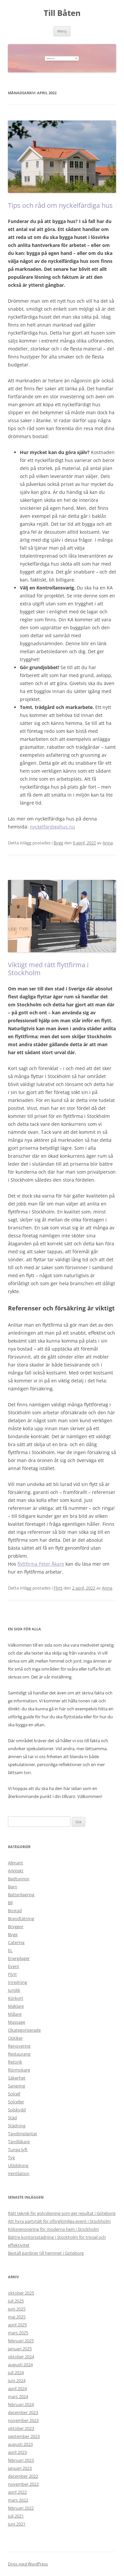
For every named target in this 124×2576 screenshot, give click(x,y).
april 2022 (17, 2492)
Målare (14, 2014)
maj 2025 (16, 2317)
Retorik (15, 2062)
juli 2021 (16, 2516)
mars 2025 (18, 2333)
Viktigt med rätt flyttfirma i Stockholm (48, 968)
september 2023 (24, 2436)
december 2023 (23, 2412)
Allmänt (15, 1863)
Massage (16, 2022)
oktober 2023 (21, 2428)
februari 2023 (21, 2460)
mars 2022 (18, 2500)
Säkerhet (16, 2078)
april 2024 (17, 2388)
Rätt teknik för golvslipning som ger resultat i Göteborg (61, 2213)
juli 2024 (16, 2373)
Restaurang (19, 2054)
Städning (16, 2126)
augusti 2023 (20, 2444)
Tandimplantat (22, 2134)
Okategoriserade (24, 2030)
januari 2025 (20, 2349)
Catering (16, 1942)
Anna (108, 843)
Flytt (58, 1588)
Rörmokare (19, 2070)
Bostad (15, 1910)
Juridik (14, 1990)
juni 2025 (16, 2309)
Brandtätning (21, 1918)
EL (10, 1950)
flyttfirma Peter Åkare (41, 1564)
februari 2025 (21, 2341)
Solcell (14, 2094)
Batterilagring (21, 1895)
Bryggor (15, 1926)
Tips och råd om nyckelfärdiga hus (60, 205)
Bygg (58, 843)
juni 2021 (16, 2524)
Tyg (11, 2157)
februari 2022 (21, 2508)
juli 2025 (16, 2301)
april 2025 (17, 2325)
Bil (10, 1903)
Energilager (19, 1958)
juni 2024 (16, 2380)
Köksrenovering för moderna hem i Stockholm (53, 2229)
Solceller (16, 2102)
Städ (12, 2118)
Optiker (15, 2038)
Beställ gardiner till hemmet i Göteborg (46, 2253)
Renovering (19, 2046)
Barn (12, 1887)
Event (13, 1966)
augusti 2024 (20, 2365)
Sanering (16, 2086)
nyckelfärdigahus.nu (52, 826)
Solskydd (17, 2110)
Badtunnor (18, 1879)
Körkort (15, 1998)
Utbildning (18, 2165)
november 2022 (23, 2484)
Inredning (17, 1982)
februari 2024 (21, 2404)
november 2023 (23, 2420)
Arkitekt (15, 1871)
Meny (62, 31)
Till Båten (62, 13)
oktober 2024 (21, 2357)
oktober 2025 (21, 2293)
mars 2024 (18, 2396)
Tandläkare (19, 2142)
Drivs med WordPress (28, 2564)
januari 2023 (20, 2468)
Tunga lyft (17, 2149)
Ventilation (18, 2173)
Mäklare (16, 2006)
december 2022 (23, 2476)
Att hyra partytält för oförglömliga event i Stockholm (59, 2221)
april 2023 (17, 2452)
